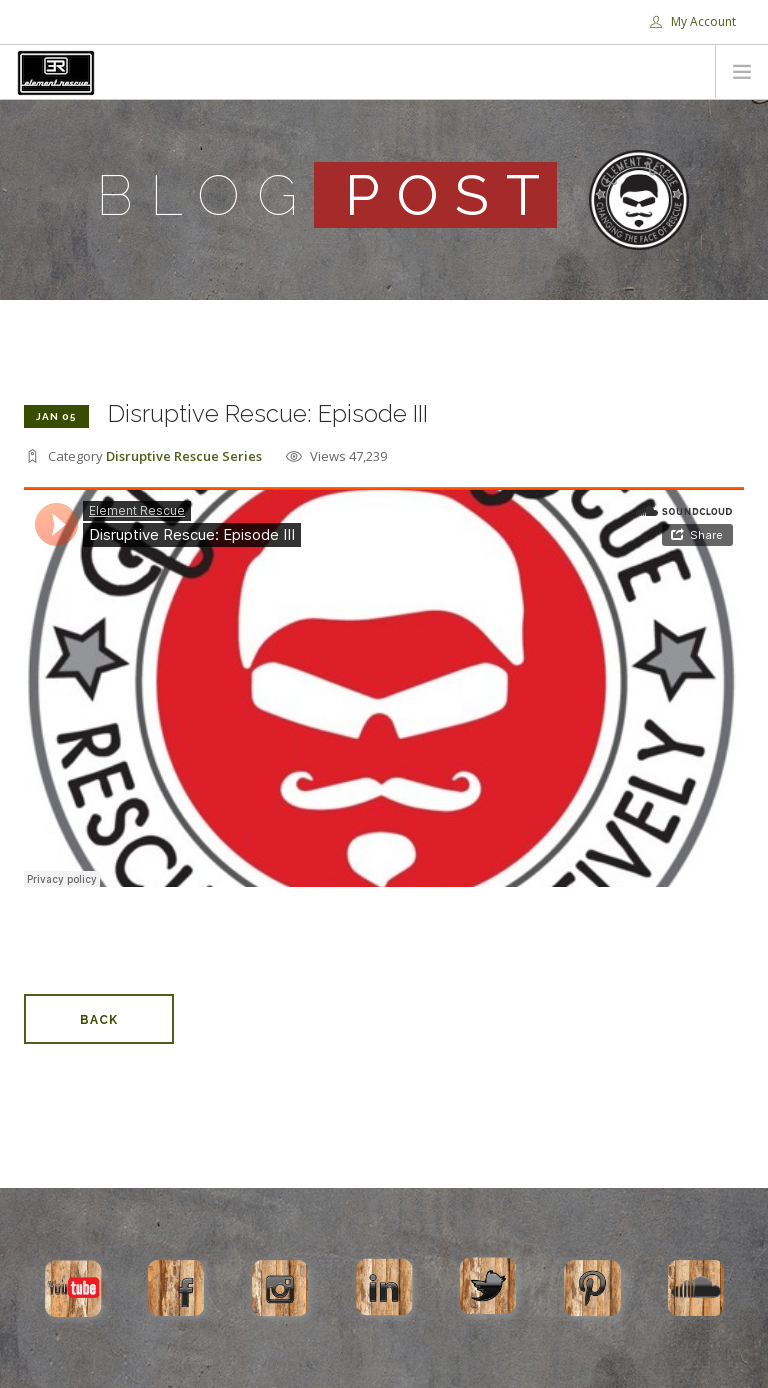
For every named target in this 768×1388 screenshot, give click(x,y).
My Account (693, 21)
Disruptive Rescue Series (184, 456)
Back (99, 1020)
